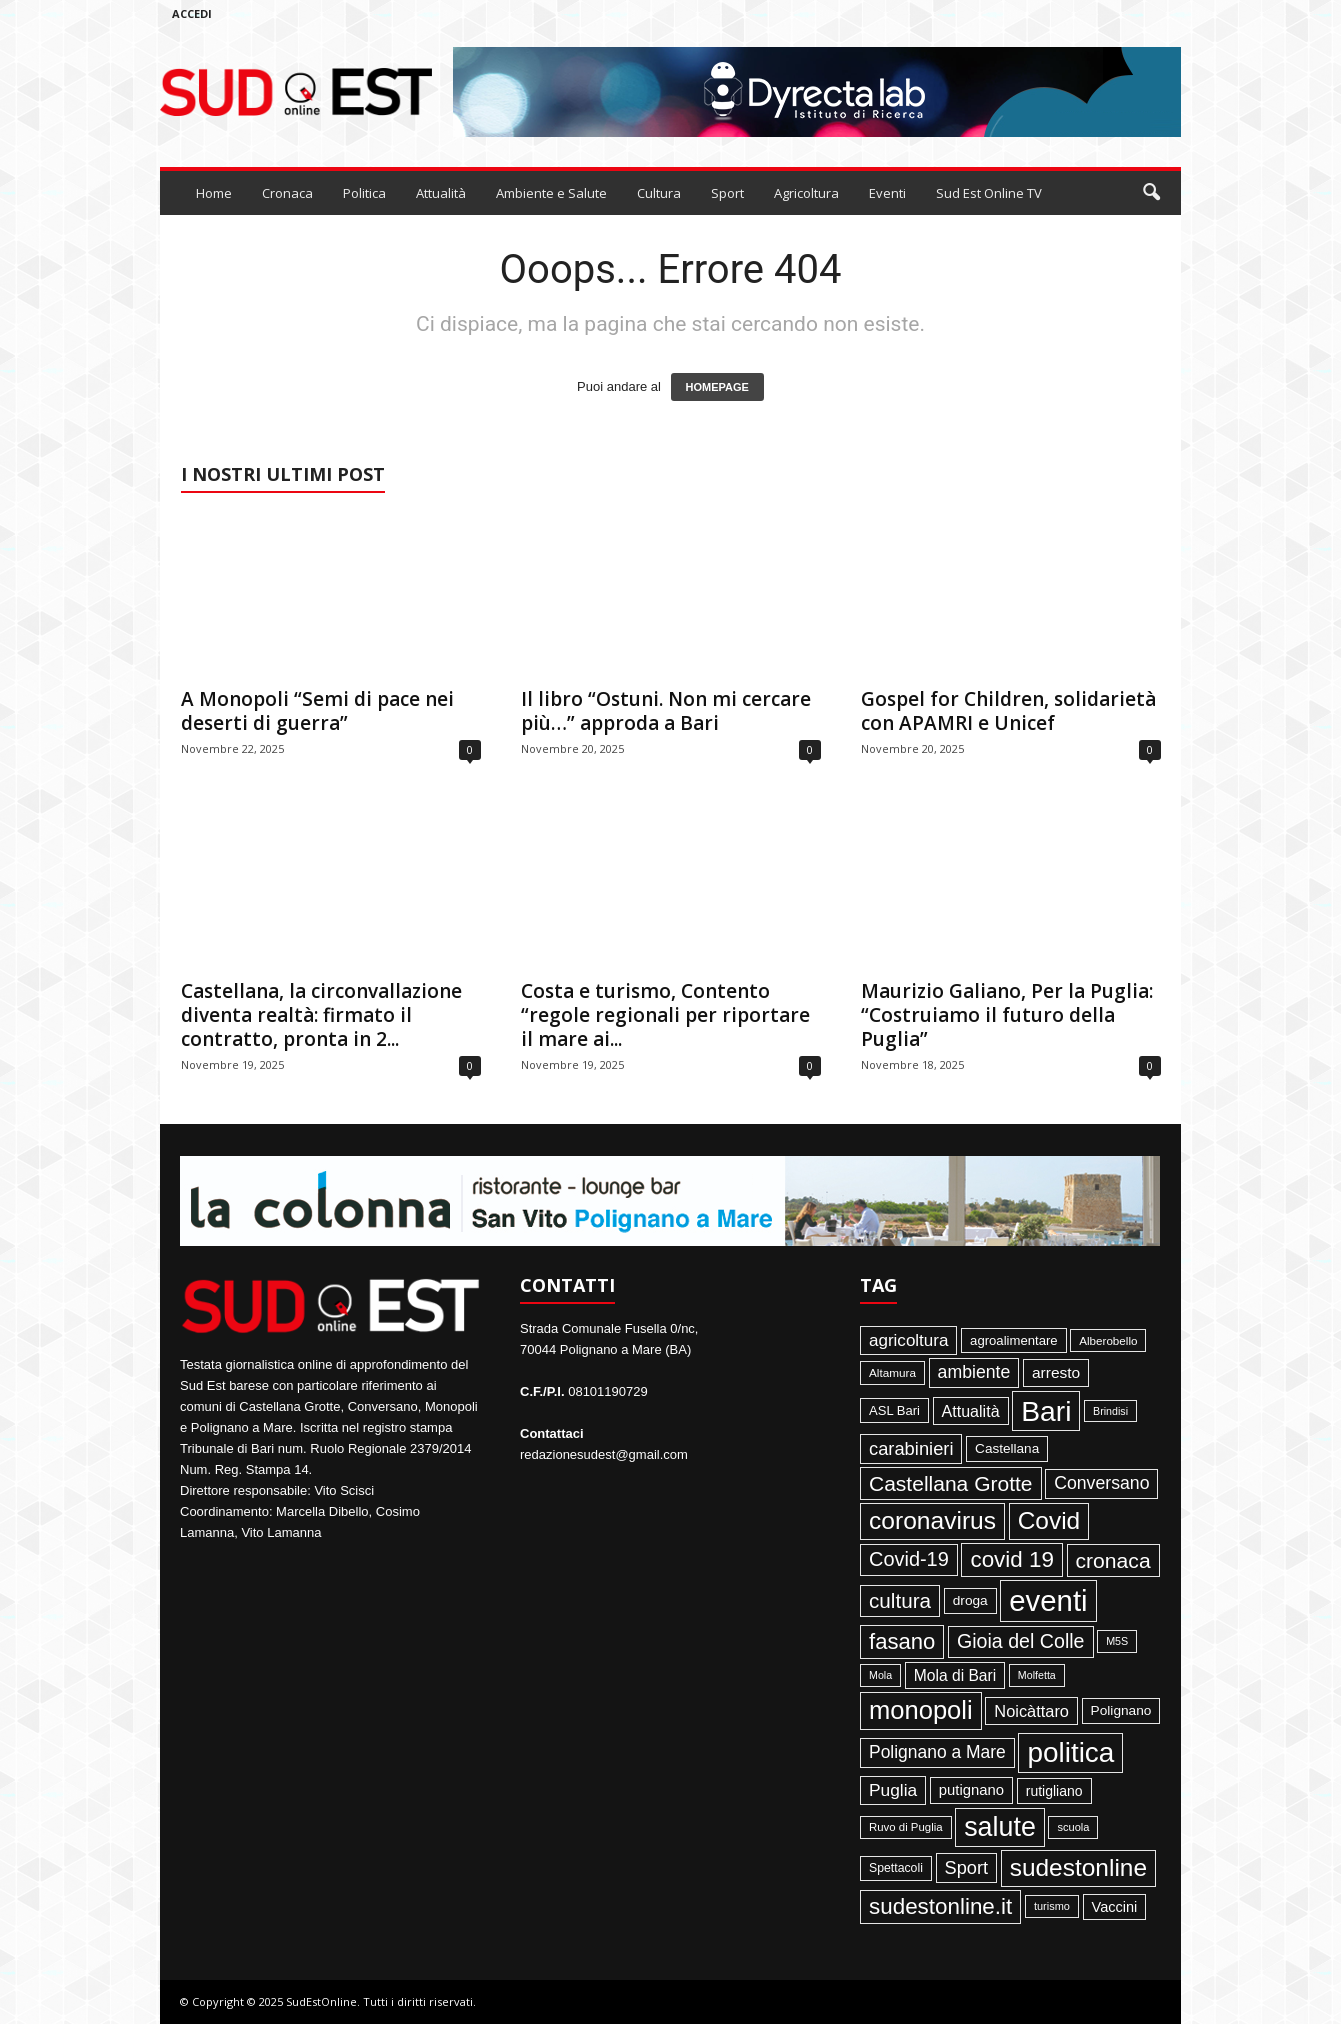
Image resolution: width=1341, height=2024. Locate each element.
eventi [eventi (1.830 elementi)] (1048, 1600)
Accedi (192, 13)
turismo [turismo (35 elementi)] (1052, 1906)
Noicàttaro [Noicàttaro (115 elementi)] (1031, 1711)
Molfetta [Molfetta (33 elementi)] (1037, 1675)
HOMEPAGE (717, 387)
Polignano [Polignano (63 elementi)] (1121, 1710)
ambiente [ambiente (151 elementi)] (974, 1372)
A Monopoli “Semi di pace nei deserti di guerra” (317, 711)
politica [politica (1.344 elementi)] (1070, 1752)
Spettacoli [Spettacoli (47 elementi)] (896, 1868)
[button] (1151, 193)
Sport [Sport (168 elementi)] (967, 1868)
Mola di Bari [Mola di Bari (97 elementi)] (955, 1675)
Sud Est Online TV (989, 193)
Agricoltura (806, 193)
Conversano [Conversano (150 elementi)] (1101, 1483)
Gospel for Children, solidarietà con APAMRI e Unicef (1008, 711)
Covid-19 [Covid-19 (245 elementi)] (909, 1559)
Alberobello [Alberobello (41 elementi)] (1108, 1340)
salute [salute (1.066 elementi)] (1000, 1827)
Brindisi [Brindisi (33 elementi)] (1110, 1411)
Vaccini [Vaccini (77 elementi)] (1115, 1907)
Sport (727, 193)
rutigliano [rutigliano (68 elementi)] (1054, 1791)
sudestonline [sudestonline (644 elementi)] (1078, 1867)
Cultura (659, 193)
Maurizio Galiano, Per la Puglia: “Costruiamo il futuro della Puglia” (1007, 1015)
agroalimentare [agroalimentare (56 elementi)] (1014, 1340)
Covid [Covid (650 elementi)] (1049, 1520)
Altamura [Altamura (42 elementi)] (892, 1372)
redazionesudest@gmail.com (604, 1454)
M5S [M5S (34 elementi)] (1117, 1641)
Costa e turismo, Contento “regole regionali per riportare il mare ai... (665, 1015)
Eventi (887, 193)
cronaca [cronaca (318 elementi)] (1113, 1560)
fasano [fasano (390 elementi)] (902, 1641)
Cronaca (287, 193)
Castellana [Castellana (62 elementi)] (1007, 1448)
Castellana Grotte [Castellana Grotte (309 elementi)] (951, 1483)
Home (214, 193)
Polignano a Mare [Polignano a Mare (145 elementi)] (937, 1752)
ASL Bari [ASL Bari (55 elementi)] (894, 1410)
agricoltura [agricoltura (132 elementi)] (908, 1340)
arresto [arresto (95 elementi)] (1056, 1372)
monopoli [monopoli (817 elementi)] (921, 1710)
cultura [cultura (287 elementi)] (900, 1600)
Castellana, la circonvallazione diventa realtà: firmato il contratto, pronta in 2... (321, 1015)
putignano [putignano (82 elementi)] (971, 1790)
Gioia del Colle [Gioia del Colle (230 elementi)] (1021, 1641)
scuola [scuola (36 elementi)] (1073, 1827)
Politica (364, 193)
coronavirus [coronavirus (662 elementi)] (932, 1520)
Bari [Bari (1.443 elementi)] (1046, 1411)
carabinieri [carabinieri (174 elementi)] (911, 1448)
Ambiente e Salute (551, 193)
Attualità (441, 193)
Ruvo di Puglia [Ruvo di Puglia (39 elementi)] (906, 1827)
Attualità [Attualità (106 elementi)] (971, 1411)
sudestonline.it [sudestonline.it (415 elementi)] (940, 1906)
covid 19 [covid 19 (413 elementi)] (1011, 1559)
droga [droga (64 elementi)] (970, 1600)
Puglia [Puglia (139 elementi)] (893, 1790)
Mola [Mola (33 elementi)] (880, 1675)
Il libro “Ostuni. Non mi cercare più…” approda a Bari (666, 711)
